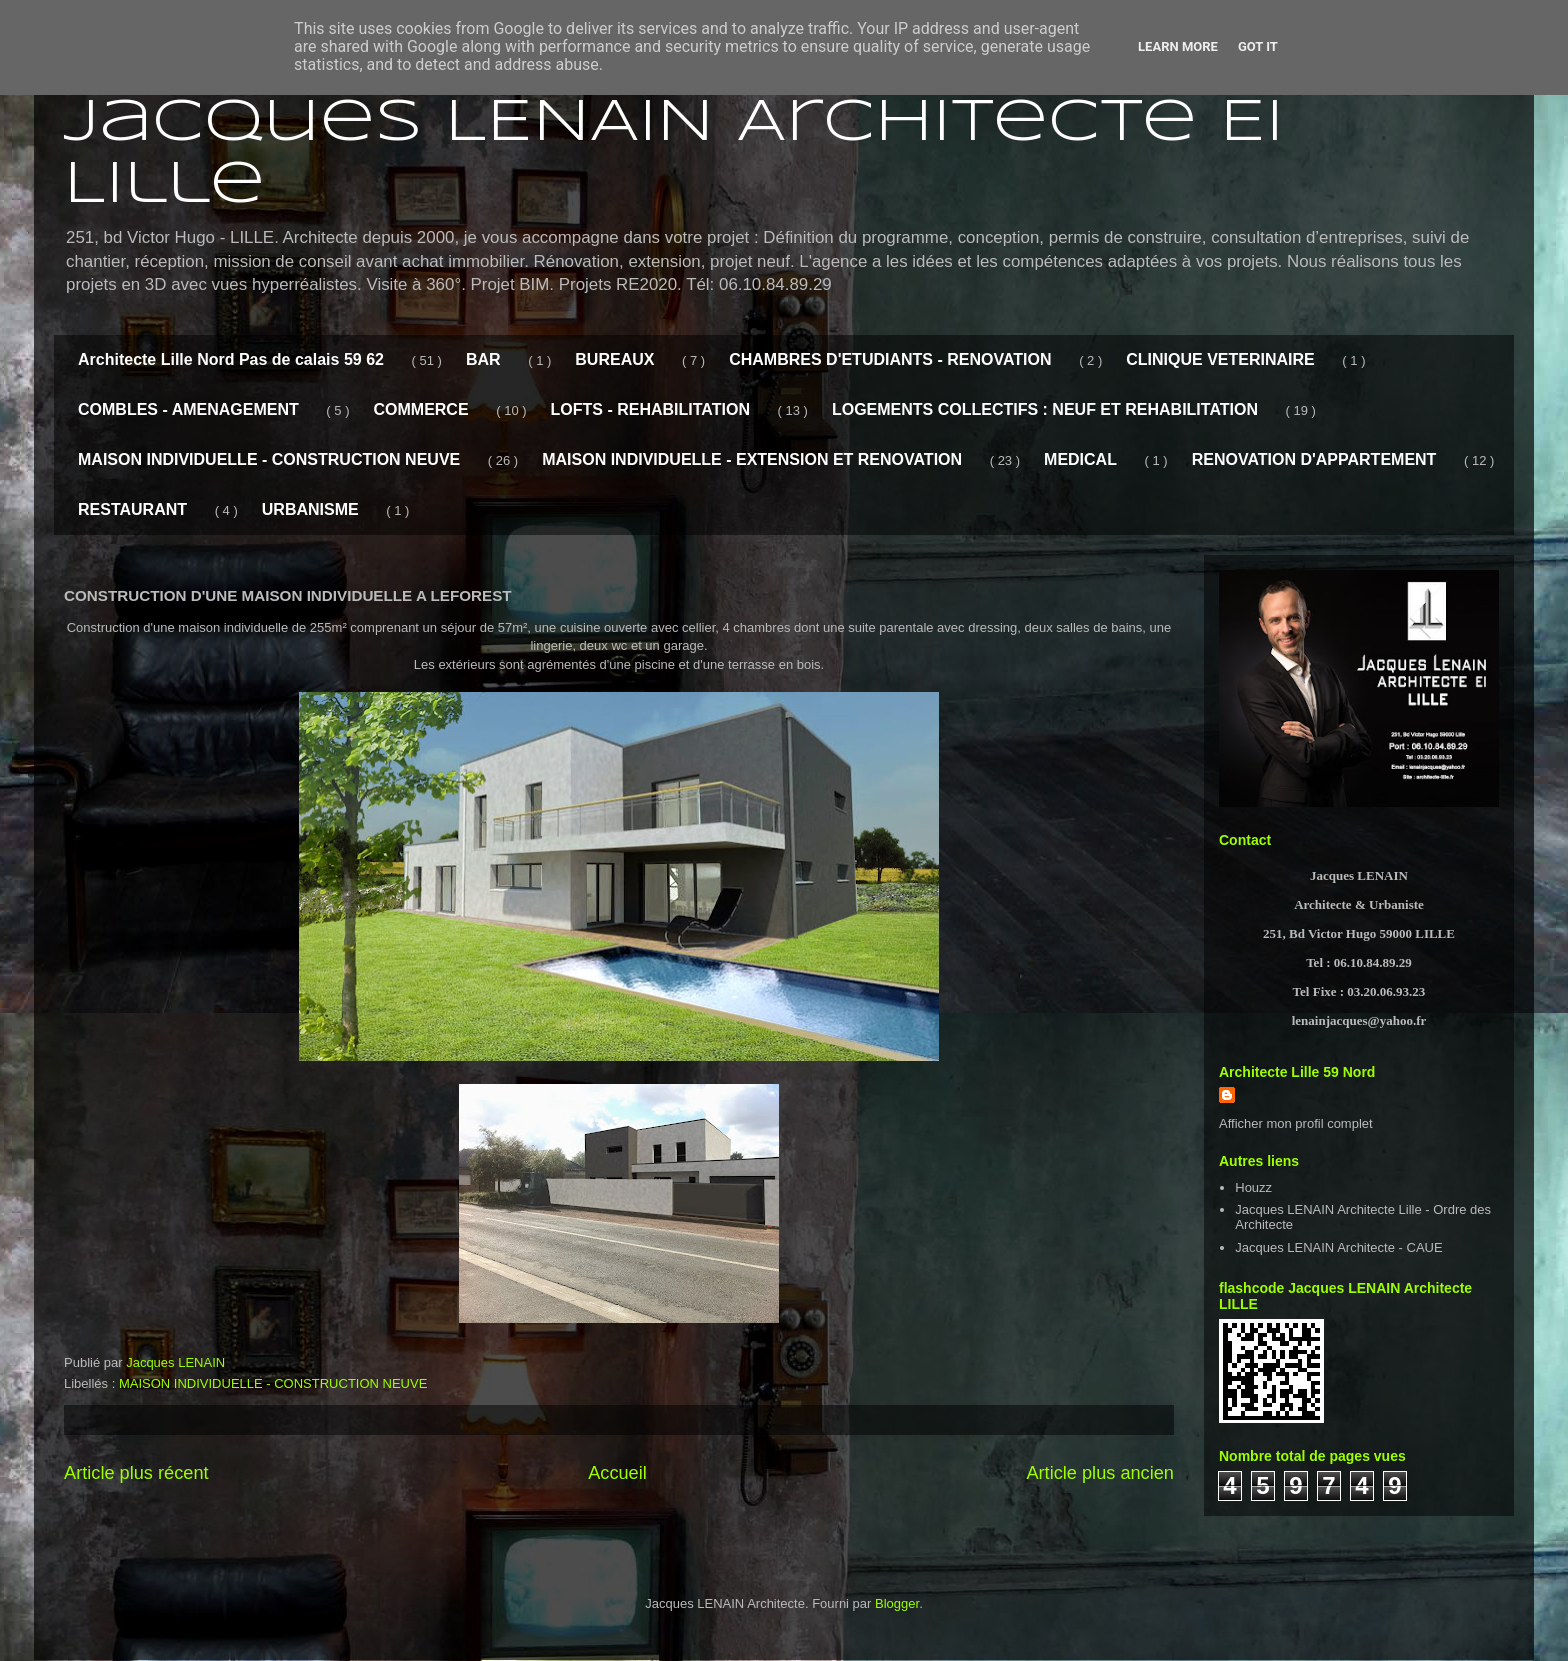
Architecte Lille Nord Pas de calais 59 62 (231, 359)
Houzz (1253, 1187)
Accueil (617, 1473)
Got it (1258, 46)
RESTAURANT (132, 509)
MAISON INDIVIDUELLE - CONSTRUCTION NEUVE (269, 459)
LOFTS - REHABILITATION (650, 409)
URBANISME (310, 509)
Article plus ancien (1100, 1473)
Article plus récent (136, 1473)
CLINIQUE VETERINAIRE (1220, 359)
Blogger (897, 1603)
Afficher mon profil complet (1296, 1123)
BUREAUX (614, 359)
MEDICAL (1080, 459)
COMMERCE (420, 409)
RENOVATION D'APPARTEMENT (1314, 459)
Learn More (1178, 46)
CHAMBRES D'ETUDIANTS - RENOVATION (890, 359)
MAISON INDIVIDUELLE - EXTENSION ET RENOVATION (752, 459)
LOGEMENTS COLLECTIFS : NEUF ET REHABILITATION (1045, 409)
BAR (483, 359)
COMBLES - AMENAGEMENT (188, 409)
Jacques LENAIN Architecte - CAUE (1338, 1247)
